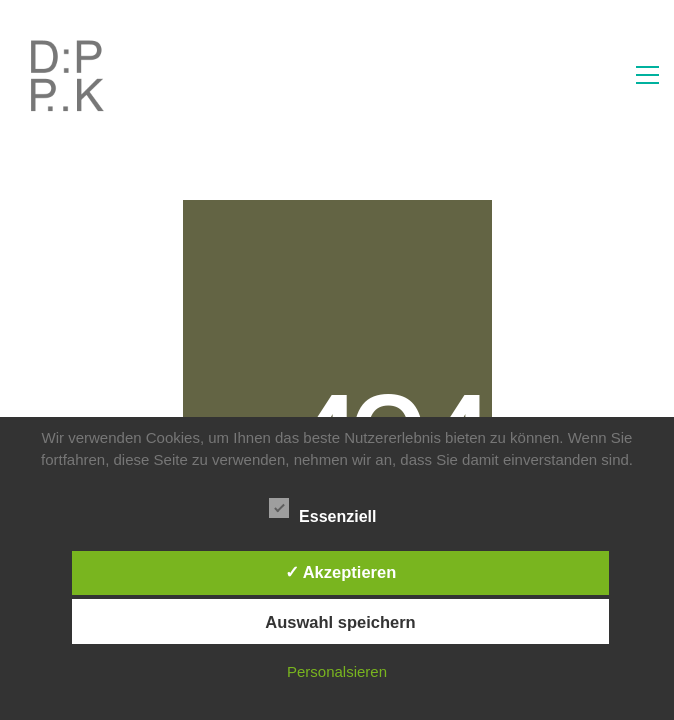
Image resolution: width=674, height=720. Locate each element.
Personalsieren (337, 671)
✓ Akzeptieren (341, 572)
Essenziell (334, 511)
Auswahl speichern (340, 622)
